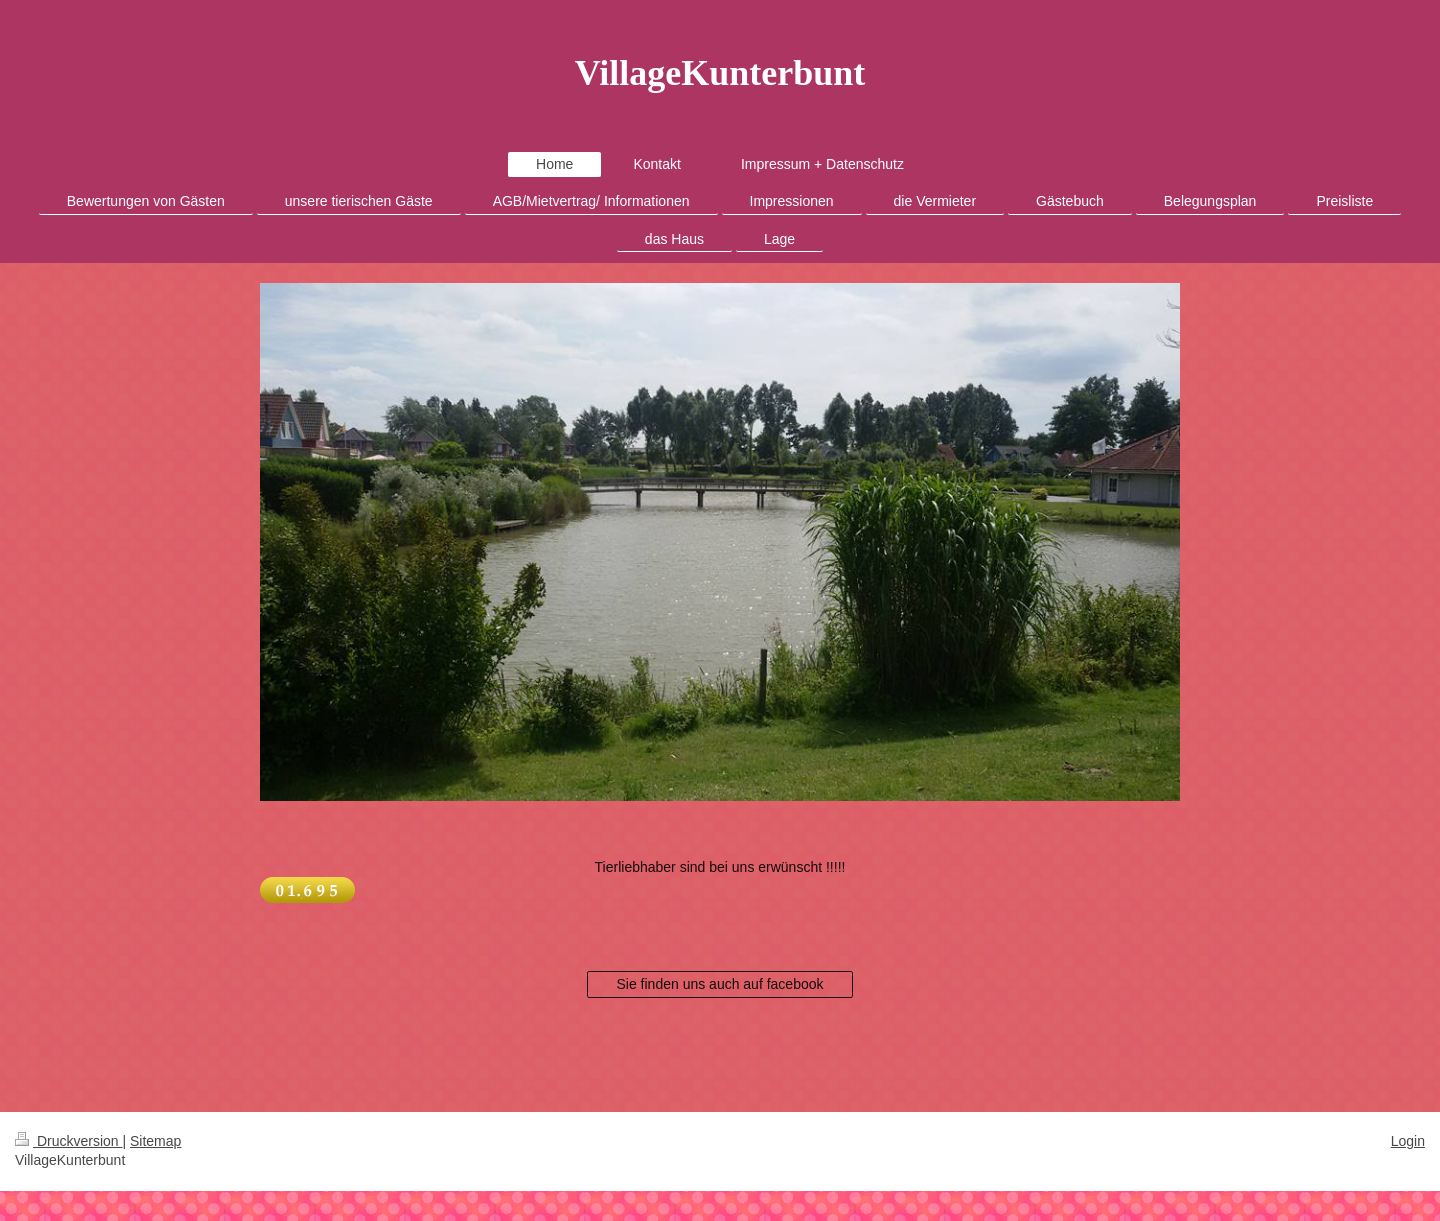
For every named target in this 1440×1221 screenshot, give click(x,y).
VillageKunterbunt (720, 73)
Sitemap (155, 1141)
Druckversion (68, 1141)
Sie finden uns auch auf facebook (719, 984)
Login (1408, 1141)
